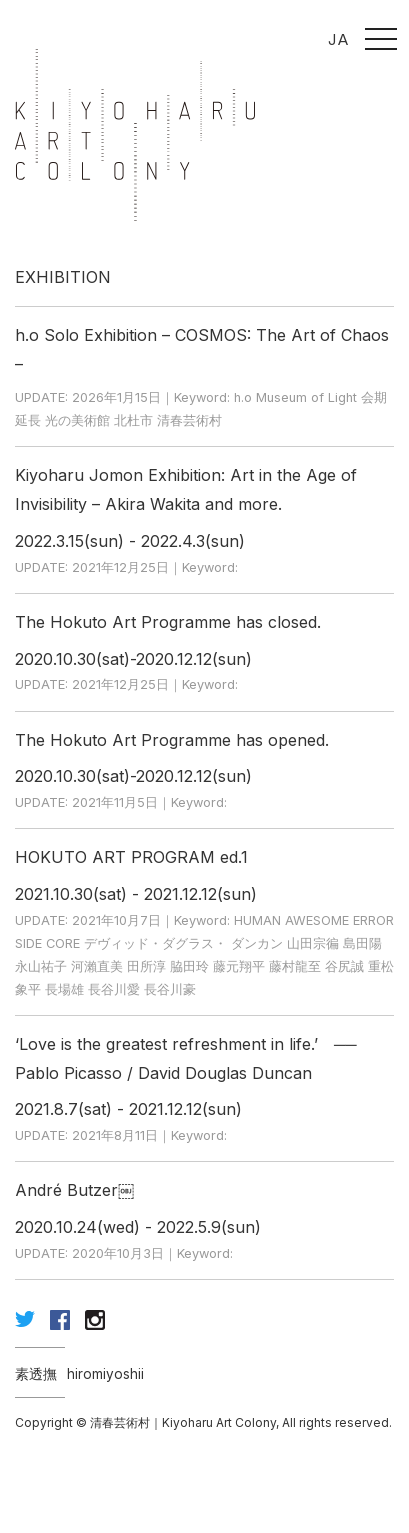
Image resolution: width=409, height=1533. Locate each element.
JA (338, 39)
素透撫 (36, 1374)
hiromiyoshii (105, 1374)
